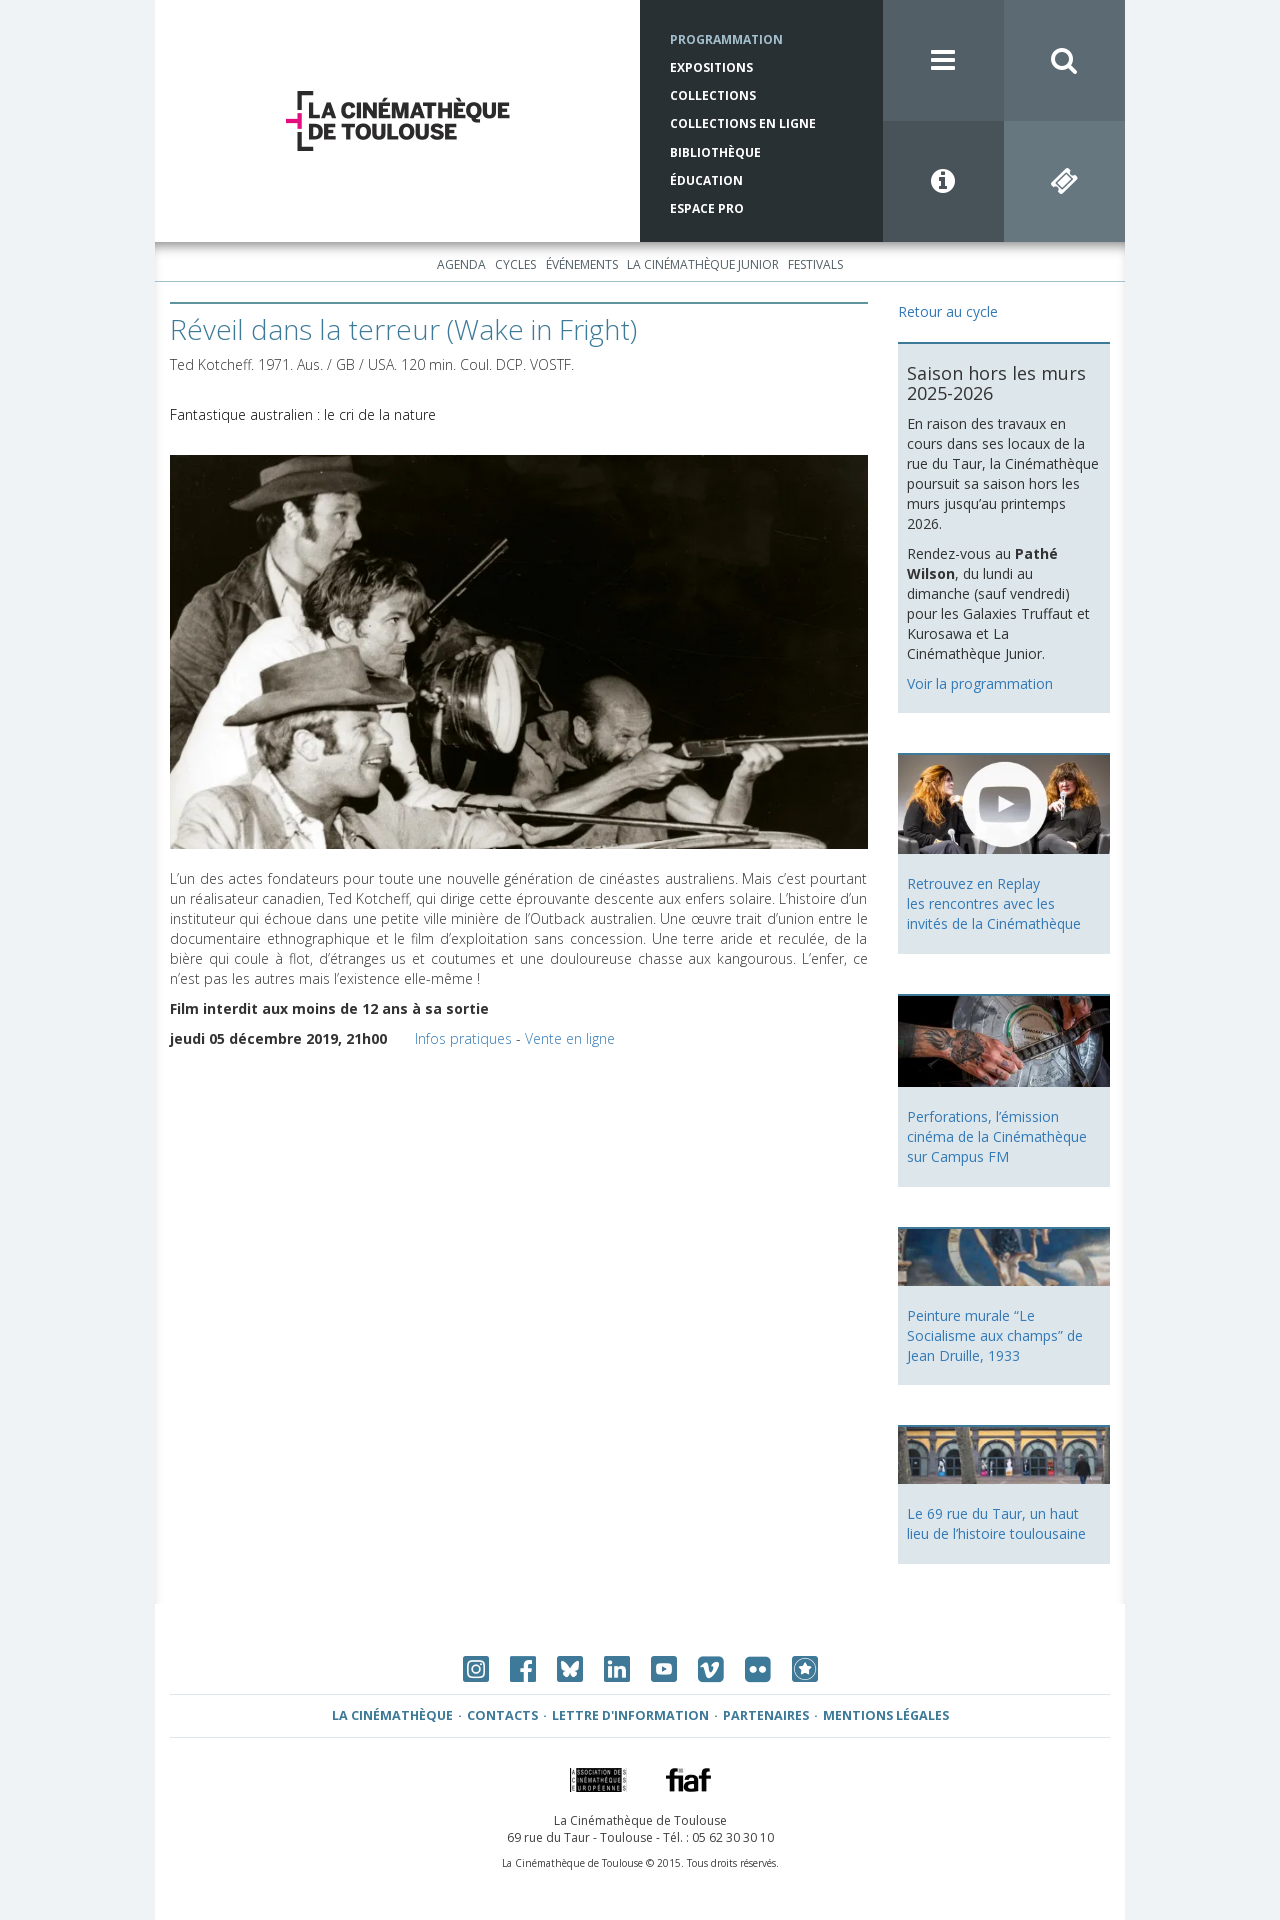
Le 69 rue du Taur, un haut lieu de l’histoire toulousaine (996, 1523)
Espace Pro (707, 208)
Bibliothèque (715, 152)
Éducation (706, 180)
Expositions (711, 67)
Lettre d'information (630, 1715)
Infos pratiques (463, 1038)
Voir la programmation (980, 683)
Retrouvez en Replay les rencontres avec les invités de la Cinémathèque (994, 903)
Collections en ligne (743, 123)
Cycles (515, 264)
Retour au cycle (948, 311)
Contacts (502, 1715)
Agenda (461, 264)
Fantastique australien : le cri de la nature (303, 414)
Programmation (726, 39)
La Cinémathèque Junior (703, 264)
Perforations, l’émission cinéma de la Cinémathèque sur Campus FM (997, 1136)
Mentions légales (886, 1715)
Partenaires (766, 1715)
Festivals (815, 264)
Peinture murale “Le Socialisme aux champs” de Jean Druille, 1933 (995, 1335)
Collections (713, 95)
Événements (582, 264)
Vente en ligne (570, 1038)
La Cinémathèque (392, 1715)
